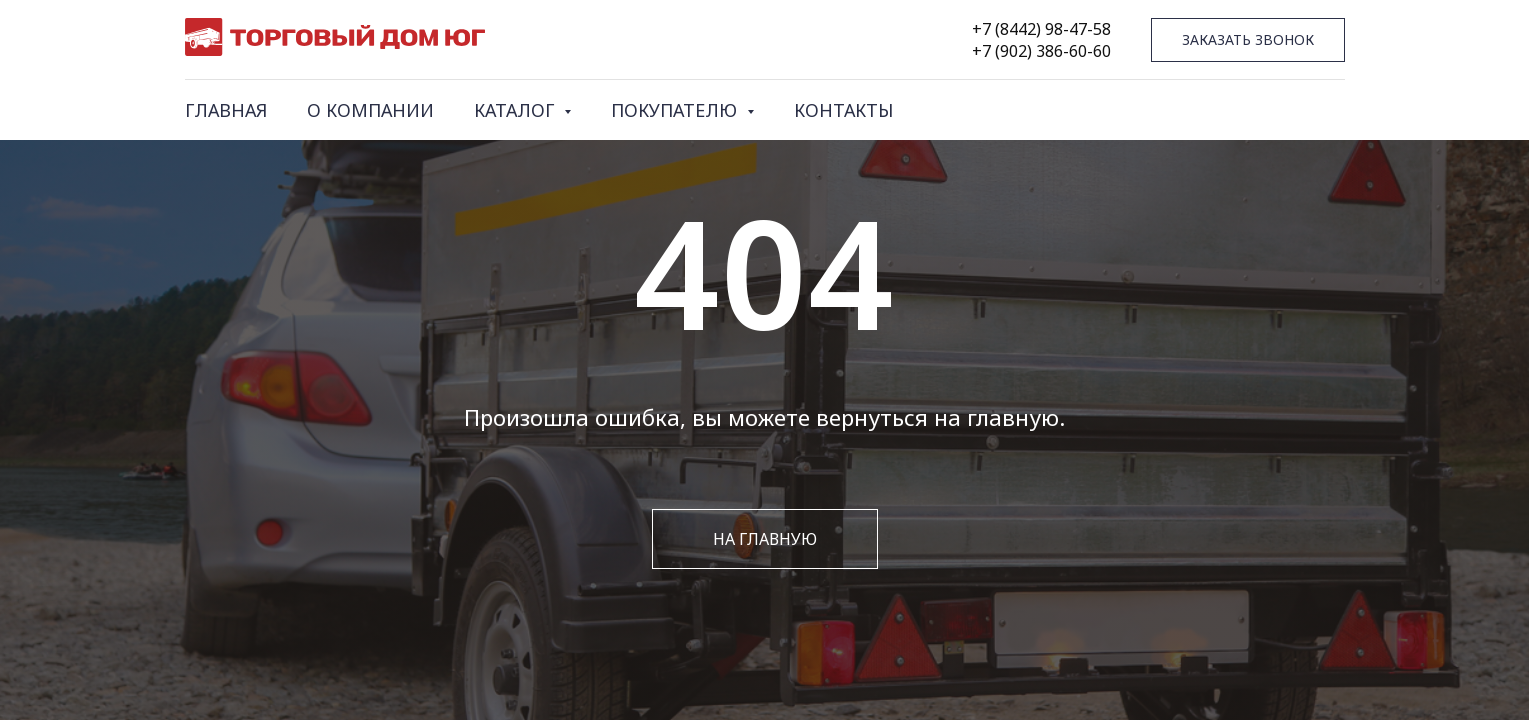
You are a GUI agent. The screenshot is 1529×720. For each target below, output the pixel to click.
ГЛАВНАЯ (226, 110)
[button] (1248, 40)
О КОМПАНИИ (370, 110)
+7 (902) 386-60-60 (1041, 51)
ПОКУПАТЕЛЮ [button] (676, 110)
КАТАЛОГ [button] (516, 110)
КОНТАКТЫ (843, 110)
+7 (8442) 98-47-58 (1041, 29)
